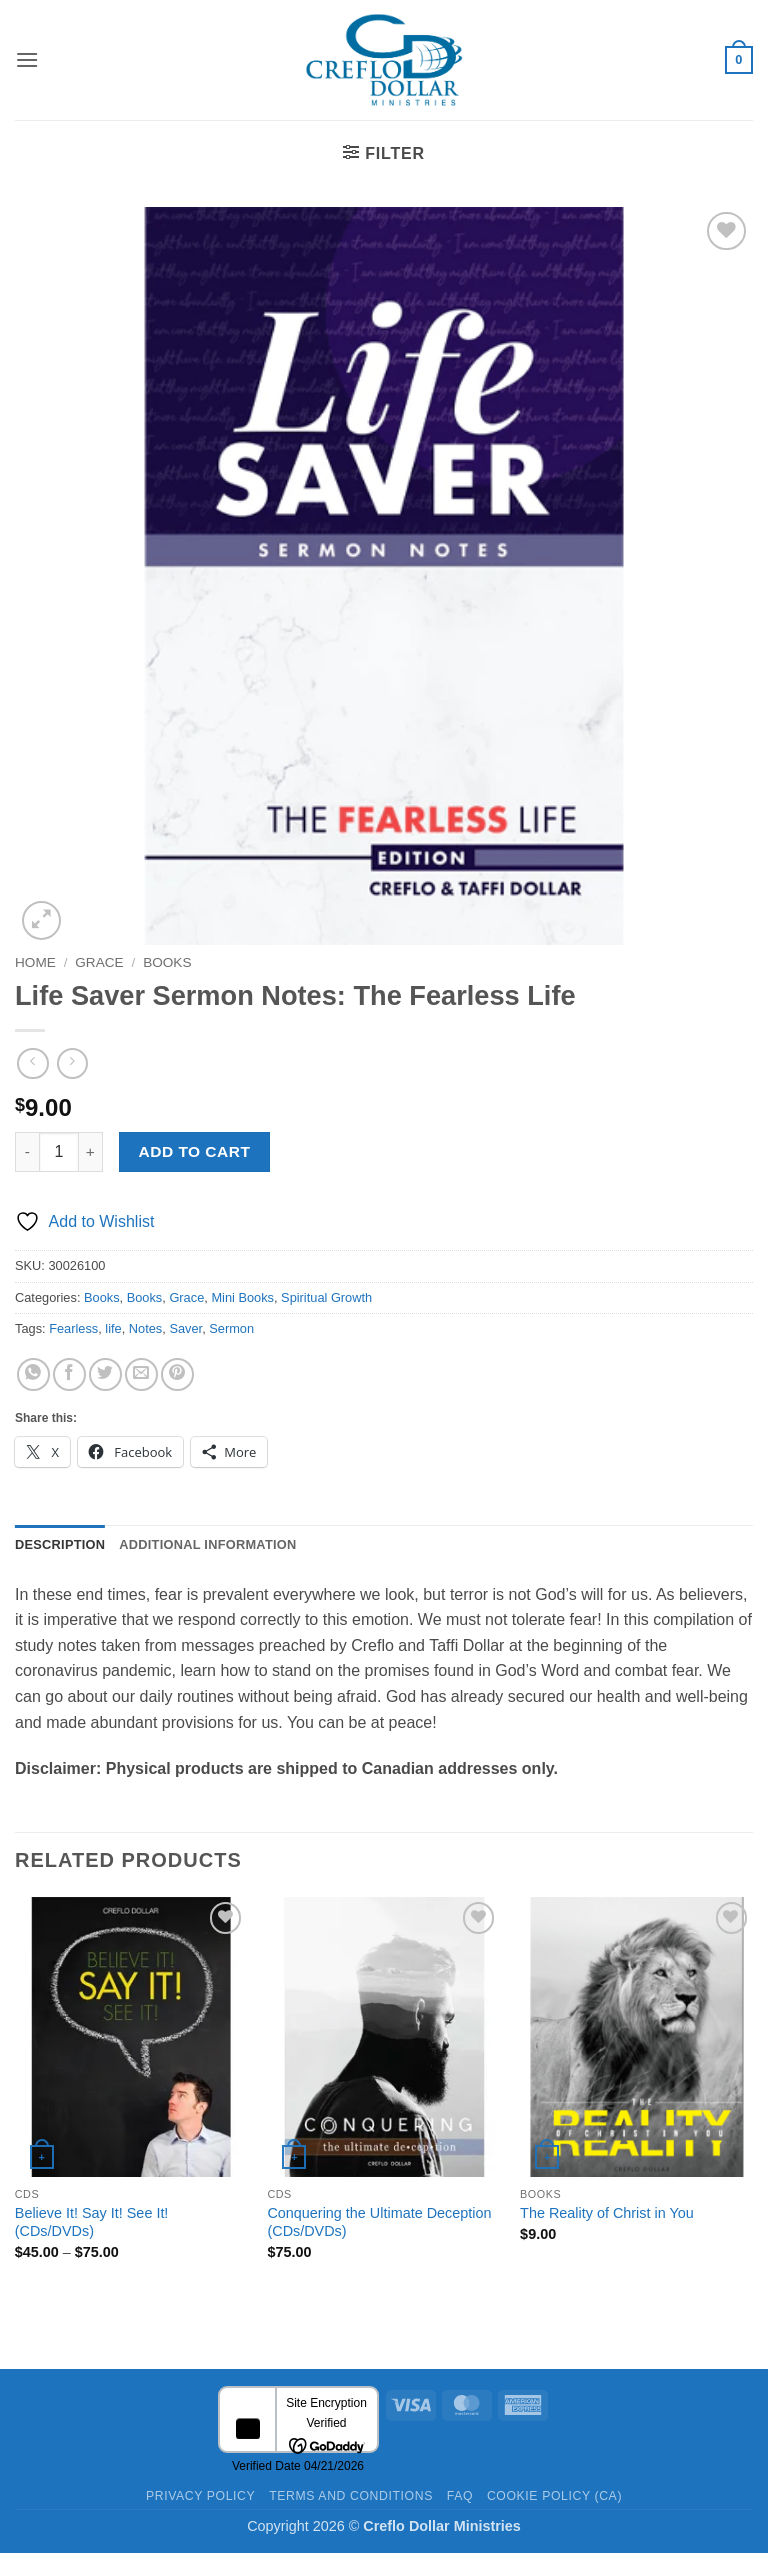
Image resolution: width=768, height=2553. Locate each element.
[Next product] (32, 1063)
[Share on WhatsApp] (33, 1374)
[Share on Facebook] (69, 1374)
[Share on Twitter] (105, 1374)
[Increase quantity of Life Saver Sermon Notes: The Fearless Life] (91, 1152)
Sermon (231, 1328)
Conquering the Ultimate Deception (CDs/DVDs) (379, 2222)
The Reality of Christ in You (607, 2213)
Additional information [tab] (207, 1544)
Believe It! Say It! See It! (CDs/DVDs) (92, 2222)
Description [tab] (60, 1544)
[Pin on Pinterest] (177, 1374)
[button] (27, 59)
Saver (185, 1328)
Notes (145, 1328)
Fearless (73, 1328)
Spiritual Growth (326, 1297)
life (113, 1328)
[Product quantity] (59, 1152)
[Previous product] (72, 1063)
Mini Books (242, 1297)
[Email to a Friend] (141, 1374)
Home (35, 962)
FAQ (460, 2496)
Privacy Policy (200, 2496)
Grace (99, 962)
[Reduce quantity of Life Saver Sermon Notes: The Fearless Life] (27, 1152)
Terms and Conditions (351, 2496)
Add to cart (195, 1151)
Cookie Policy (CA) (554, 2496)
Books (167, 962)
